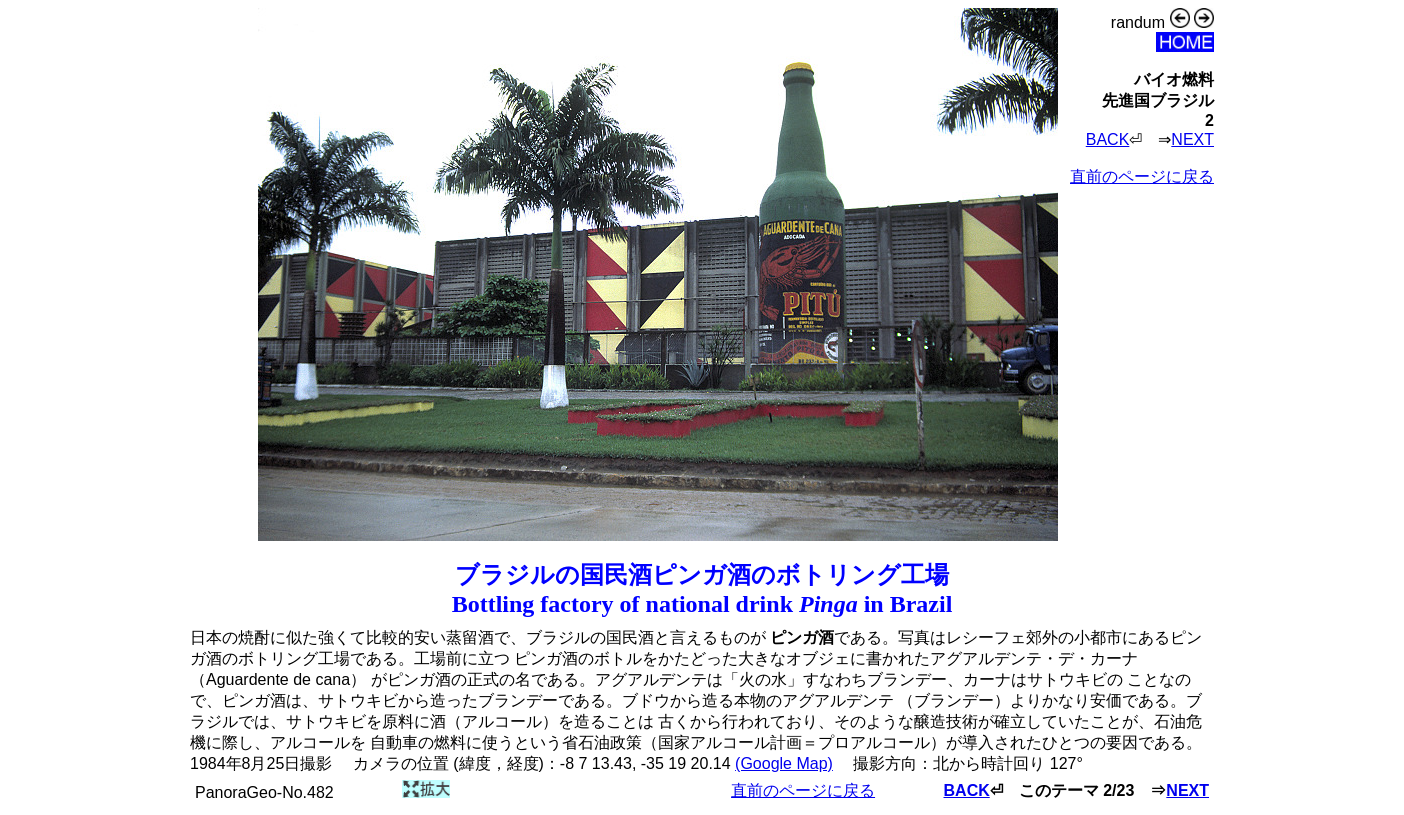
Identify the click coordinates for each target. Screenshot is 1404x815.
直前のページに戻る (1142, 176)
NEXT (1192, 139)
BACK (1108, 139)
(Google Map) (784, 763)
